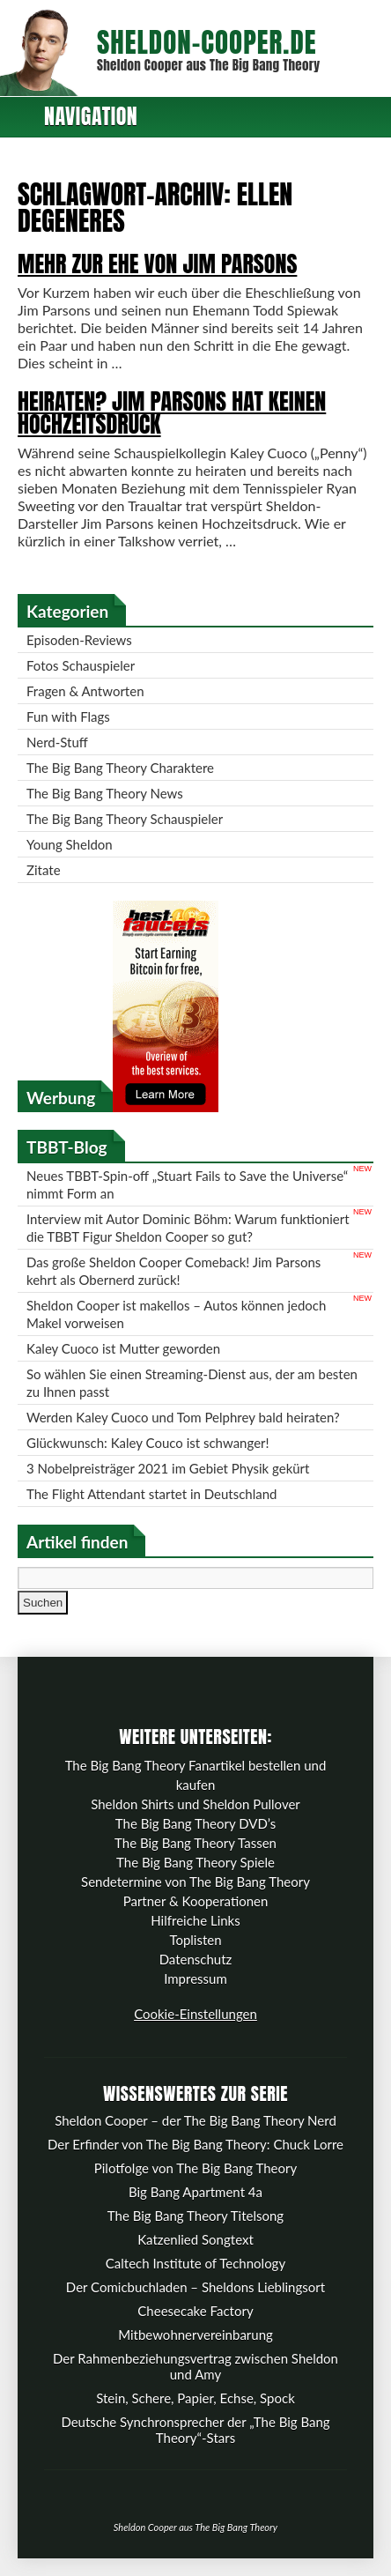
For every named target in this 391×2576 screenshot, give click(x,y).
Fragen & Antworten (85, 691)
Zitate (43, 870)
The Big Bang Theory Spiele (195, 1862)
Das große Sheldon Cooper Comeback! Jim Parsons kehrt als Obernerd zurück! (173, 1271)
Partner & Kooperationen (196, 1901)
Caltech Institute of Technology (195, 2263)
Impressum (195, 1978)
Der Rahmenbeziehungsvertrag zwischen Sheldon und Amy (195, 2366)
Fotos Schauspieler (80, 665)
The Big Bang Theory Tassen (195, 1843)
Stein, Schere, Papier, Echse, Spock (195, 2398)
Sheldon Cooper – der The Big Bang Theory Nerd (195, 2120)
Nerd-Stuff (57, 742)
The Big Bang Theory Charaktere (120, 768)
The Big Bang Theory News (104, 793)
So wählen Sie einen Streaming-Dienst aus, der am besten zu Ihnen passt (192, 1382)
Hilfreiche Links (195, 1920)
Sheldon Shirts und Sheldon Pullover (195, 1804)
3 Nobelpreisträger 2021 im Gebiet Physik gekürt (167, 1468)
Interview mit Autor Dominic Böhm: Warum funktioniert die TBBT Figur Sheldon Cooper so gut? (188, 1227)
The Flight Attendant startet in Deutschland (151, 1494)
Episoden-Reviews (79, 640)
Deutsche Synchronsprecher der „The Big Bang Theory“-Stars (195, 2430)
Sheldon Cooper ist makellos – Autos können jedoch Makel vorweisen (176, 1314)
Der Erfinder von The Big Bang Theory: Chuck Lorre (195, 2144)
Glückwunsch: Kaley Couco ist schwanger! (147, 1443)
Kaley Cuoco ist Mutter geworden (123, 1348)
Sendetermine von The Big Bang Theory (195, 1881)
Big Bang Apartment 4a (195, 2192)
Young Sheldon (69, 844)
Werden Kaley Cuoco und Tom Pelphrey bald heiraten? (183, 1417)
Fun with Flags (68, 716)
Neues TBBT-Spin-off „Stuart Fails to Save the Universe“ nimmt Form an (187, 1184)
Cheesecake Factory (195, 2311)
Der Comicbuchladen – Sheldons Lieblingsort (195, 2287)
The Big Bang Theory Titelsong (195, 2215)
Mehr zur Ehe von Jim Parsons (157, 263)
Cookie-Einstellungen (195, 2014)
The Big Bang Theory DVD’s (195, 1823)
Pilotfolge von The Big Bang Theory (195, 2168)
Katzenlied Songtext (195, 2239)
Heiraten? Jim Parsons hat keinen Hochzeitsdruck (172, 412)
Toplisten (195, 1940)
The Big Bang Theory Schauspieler (124, 819)
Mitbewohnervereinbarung (195, 2334)
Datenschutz (195, 1959)
